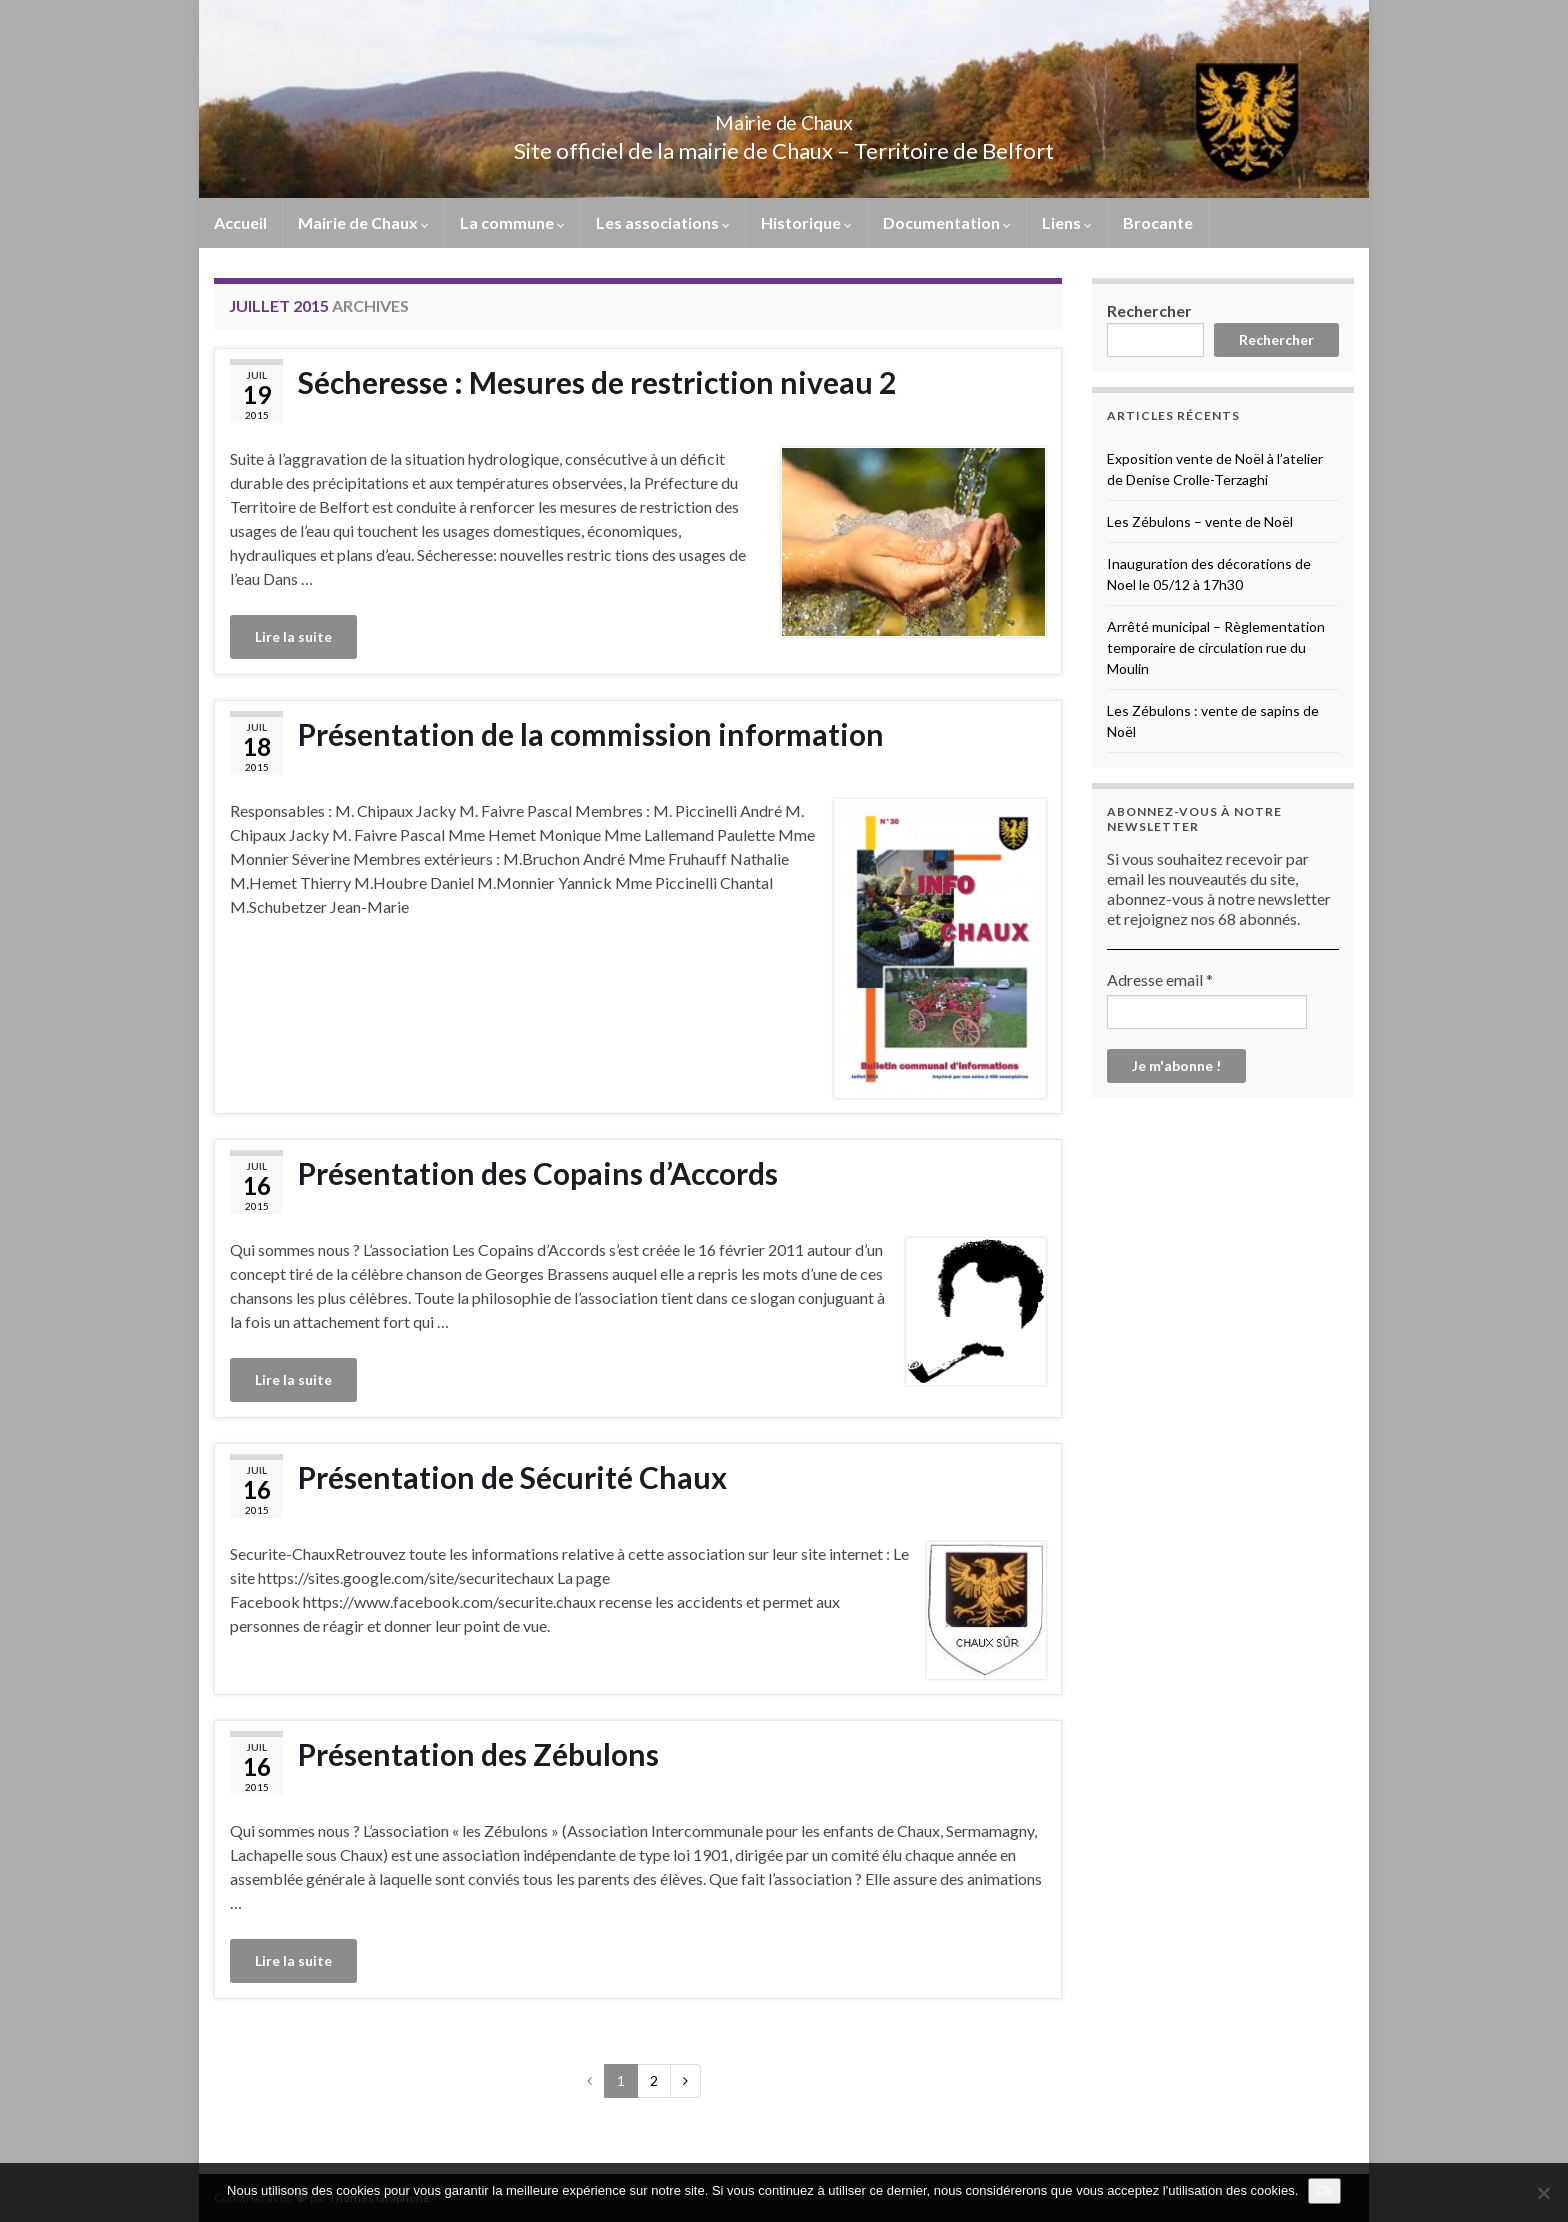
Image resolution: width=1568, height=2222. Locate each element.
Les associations (663, 222)
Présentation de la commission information (591, 734)
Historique (806, 222)
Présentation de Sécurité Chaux (512, 1477)
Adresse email (1160, 979)
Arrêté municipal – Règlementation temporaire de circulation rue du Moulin (1216, 647)
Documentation (947, 222)
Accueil (240, 222)
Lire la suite (293, 636)
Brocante (1158, 222)
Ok (1324, 2190)
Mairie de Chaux (784, 117)
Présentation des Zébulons (478, 1754)
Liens (1067, 222)
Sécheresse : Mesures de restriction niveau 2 (597, 382)
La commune (512, 222)
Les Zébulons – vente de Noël (1200, 521)
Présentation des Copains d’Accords (538, 1173)
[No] (1543, 2193)
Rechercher (1149, 310)
